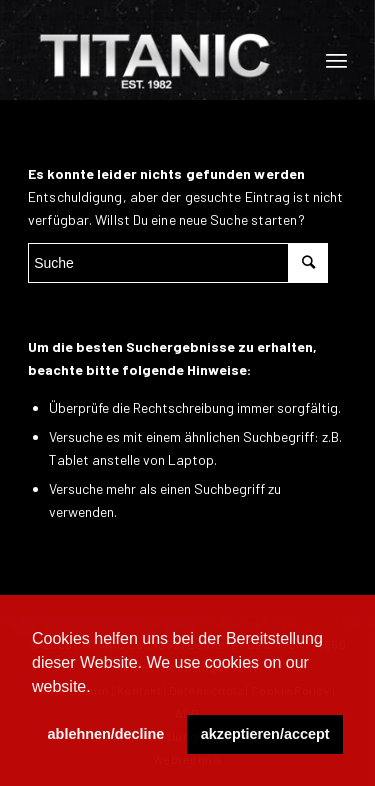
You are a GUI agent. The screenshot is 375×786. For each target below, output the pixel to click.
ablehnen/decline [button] (106, 734)
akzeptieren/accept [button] (265, 734)
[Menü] (336, 60)
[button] (98, 688)
